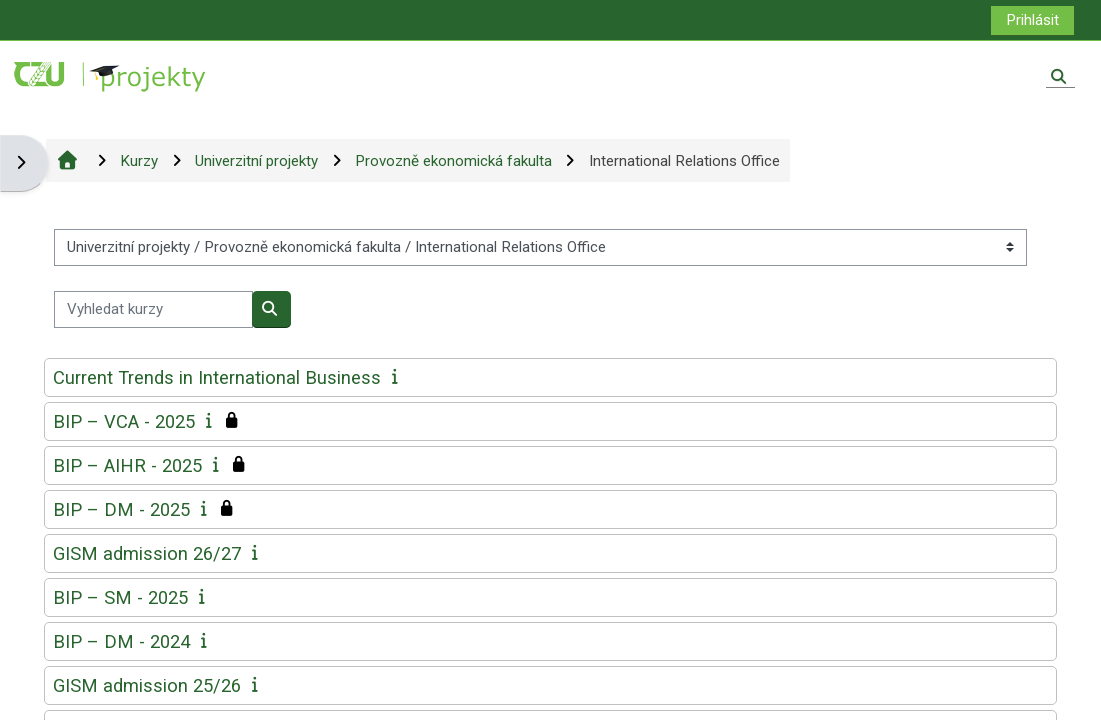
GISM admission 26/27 (147, 553)
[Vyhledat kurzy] (153, 309)
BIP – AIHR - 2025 (127, 465)
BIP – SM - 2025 (120, 597)
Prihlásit (1032, 20)
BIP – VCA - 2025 (124, 421)
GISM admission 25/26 (147, 685)
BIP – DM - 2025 (121, 509)
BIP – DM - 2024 (121, 641)
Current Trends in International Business (217, 377)
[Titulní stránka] (111, 76)
